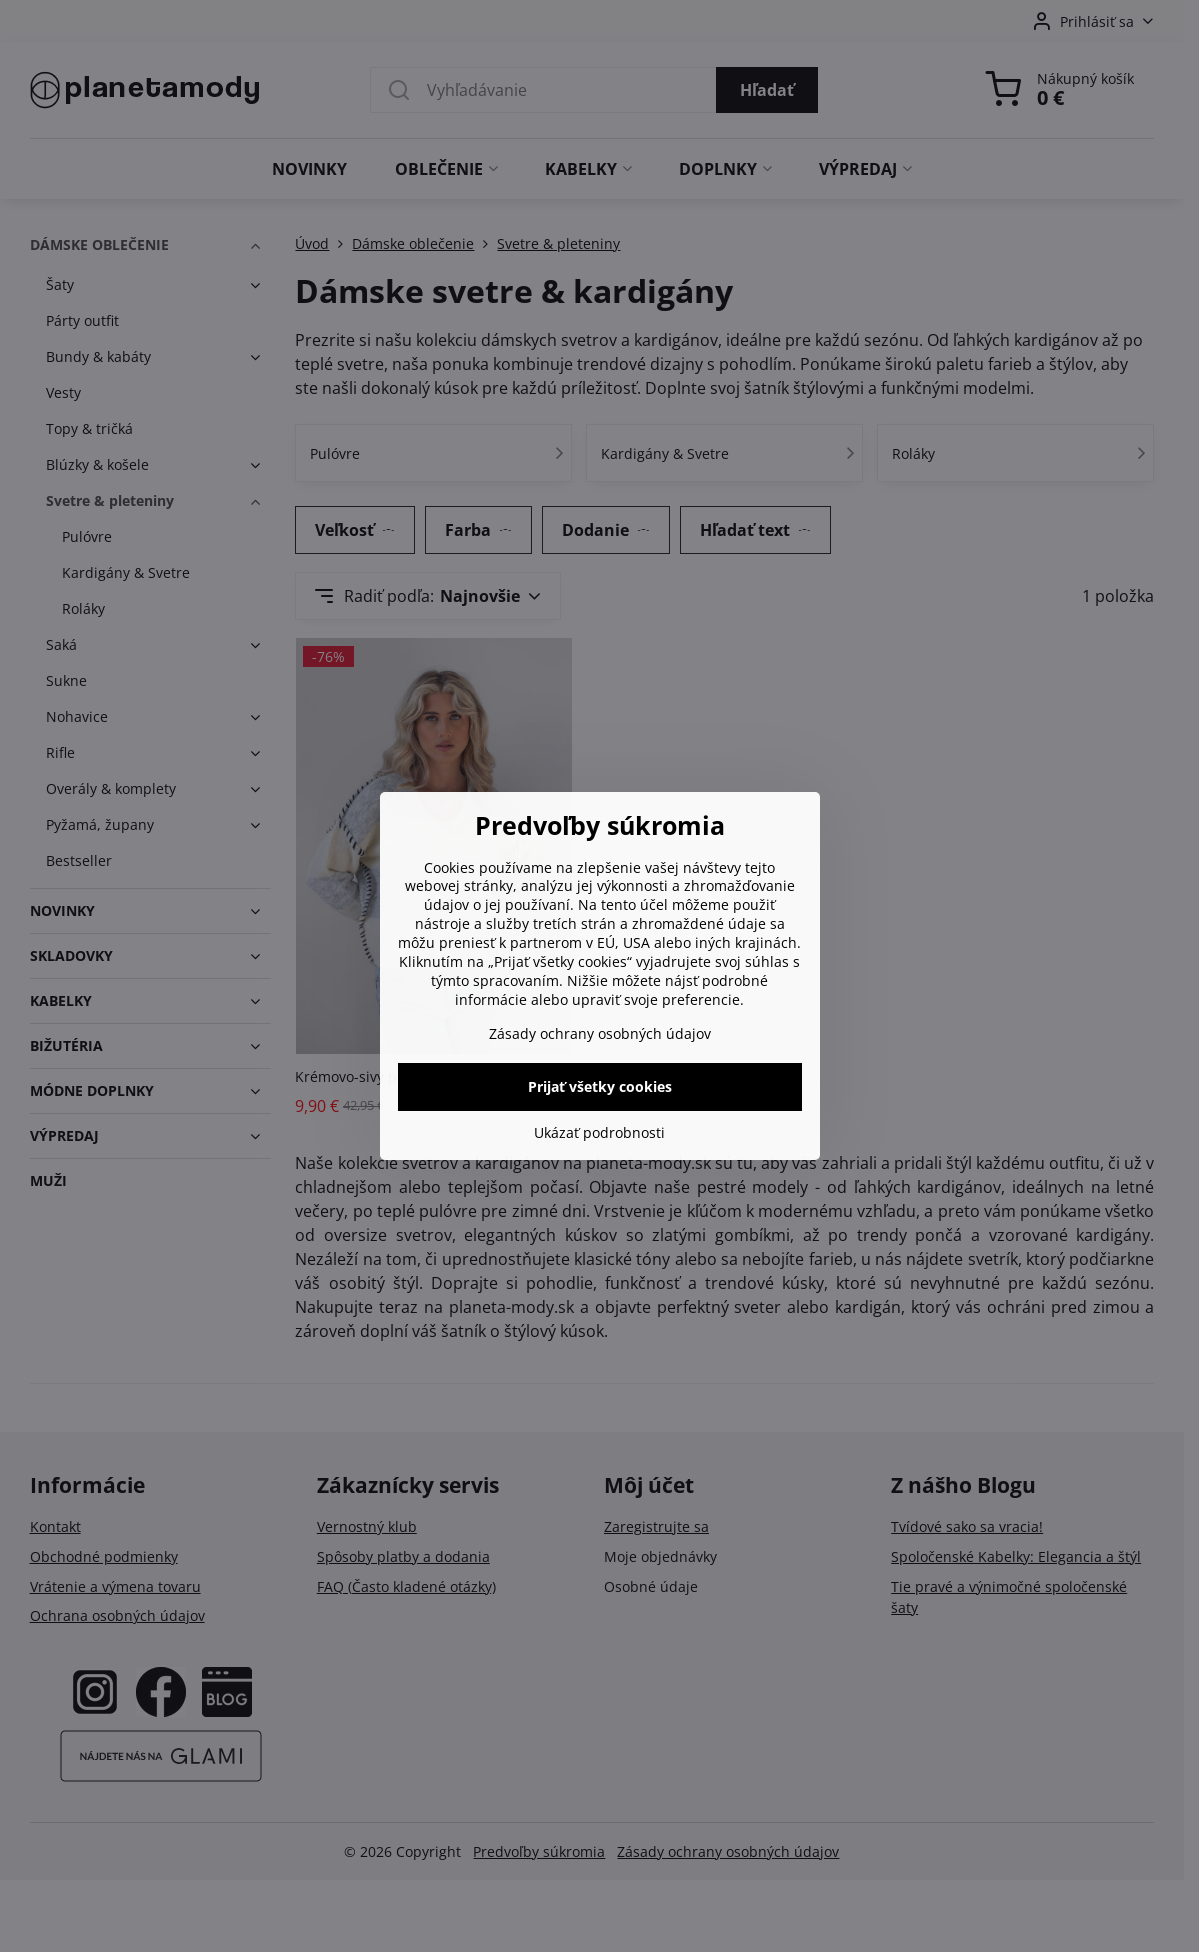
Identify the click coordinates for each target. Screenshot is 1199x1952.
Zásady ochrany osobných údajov (600, 1033)
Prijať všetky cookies (600, 1086)
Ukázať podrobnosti (599, 1132)
